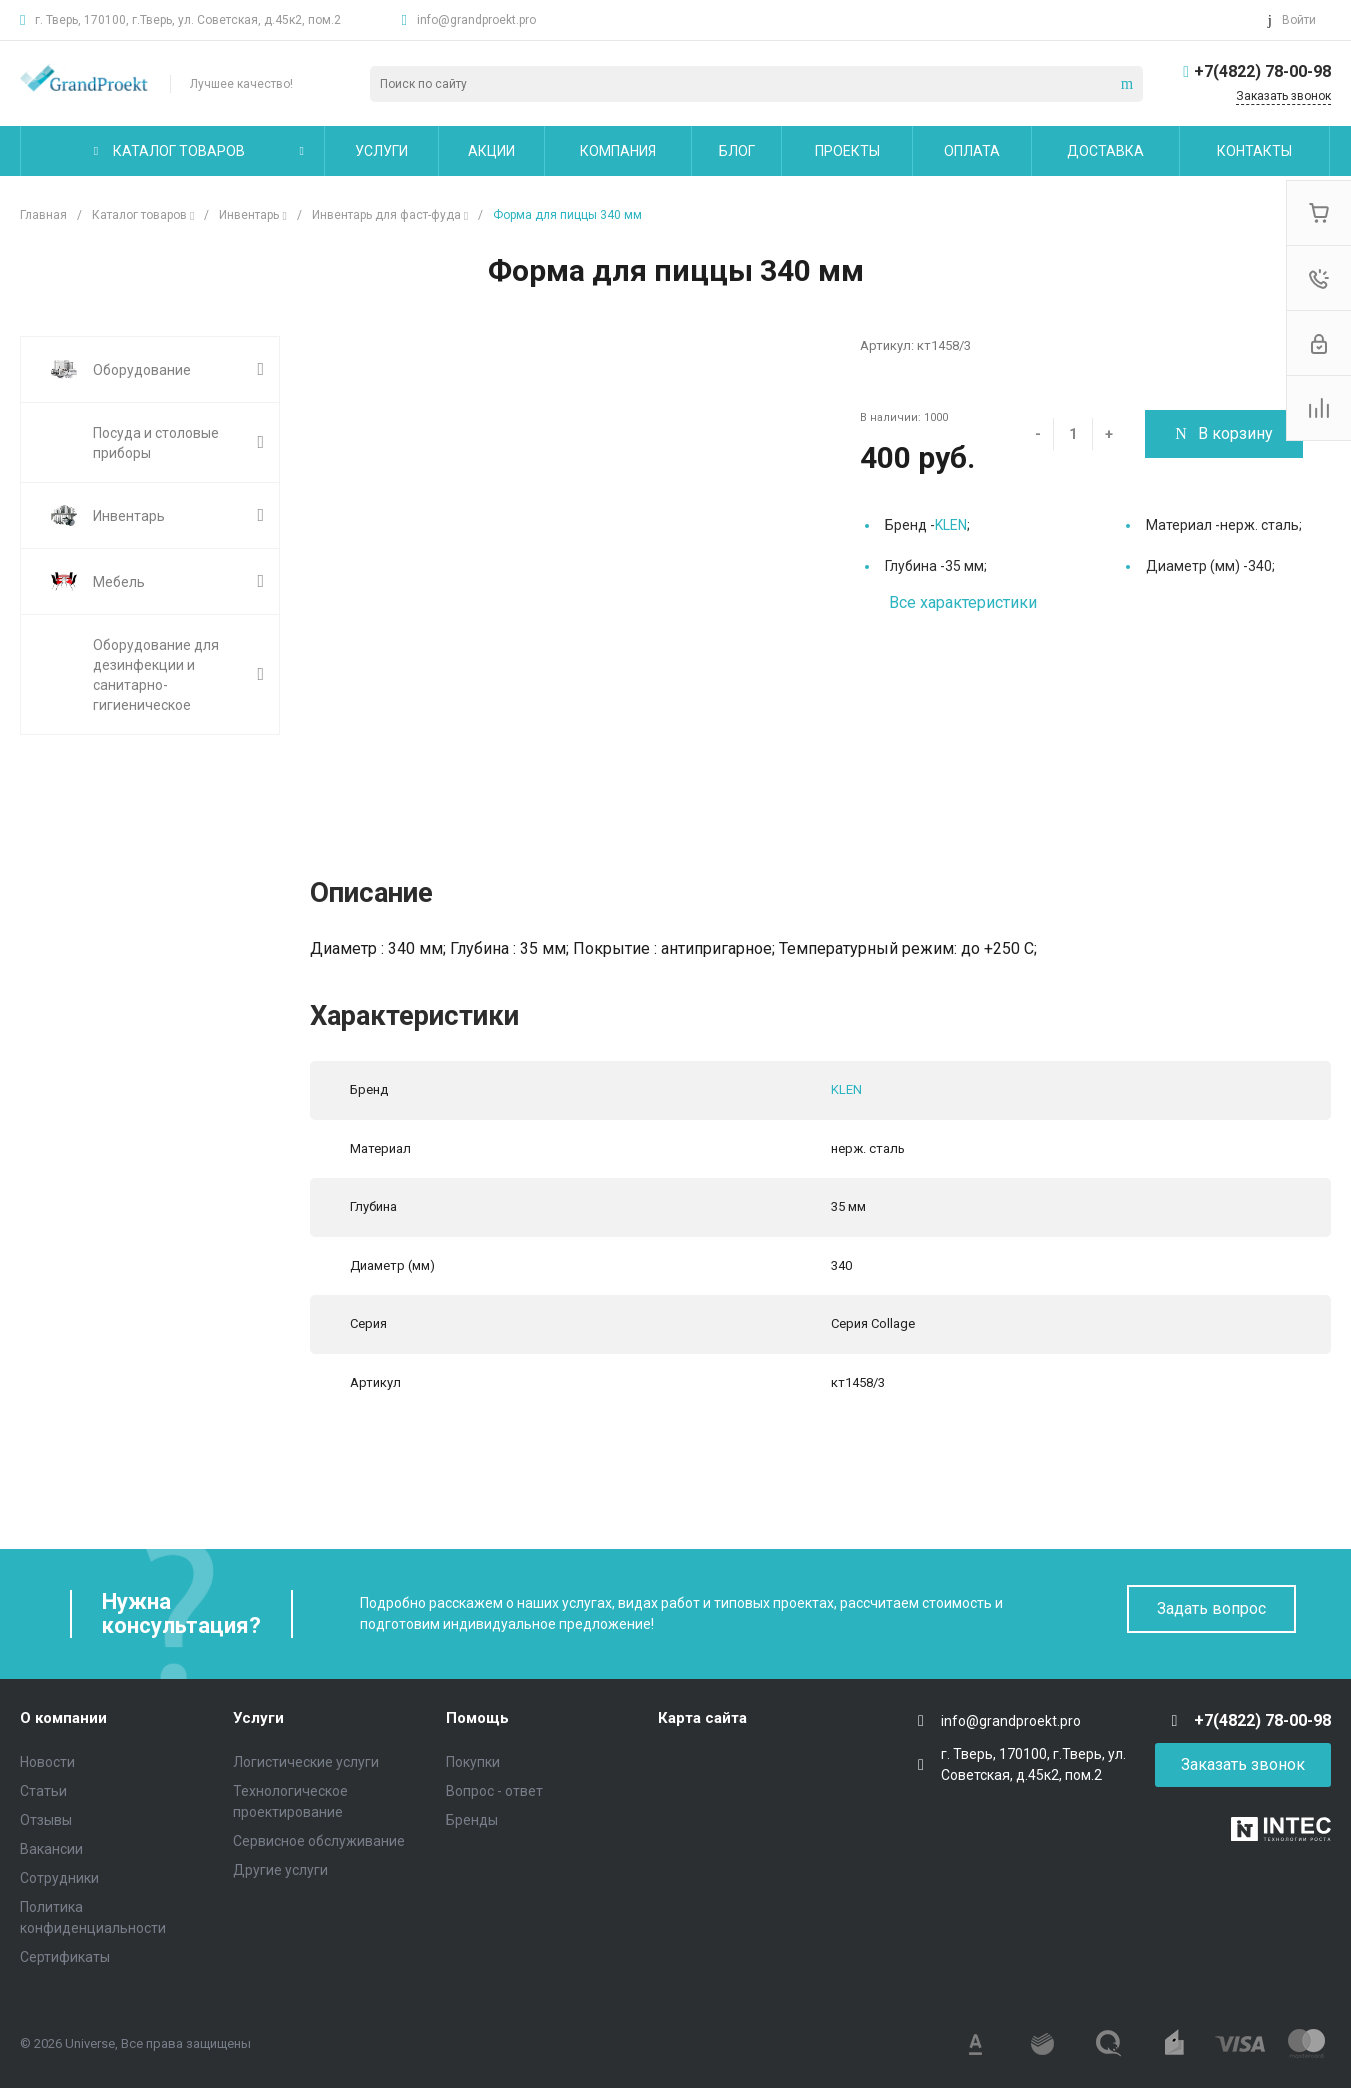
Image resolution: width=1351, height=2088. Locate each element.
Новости (47, 1762)
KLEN (951, 525)
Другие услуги (280, 1870)
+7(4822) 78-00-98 (1262, 71)
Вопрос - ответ (494, 1791)
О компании (63, 1718)
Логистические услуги (306, 1762)
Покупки (473, 1762)
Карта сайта (702, 1718)
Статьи (43, 1791)
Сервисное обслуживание (319, 1841)
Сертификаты (65, 1957)
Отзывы (46, 1820)
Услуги (258, 1718)
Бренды (472, 1820)
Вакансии (51, 1849)
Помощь (477, 1718)
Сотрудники (59, 1878)
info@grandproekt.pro (476, 20)
